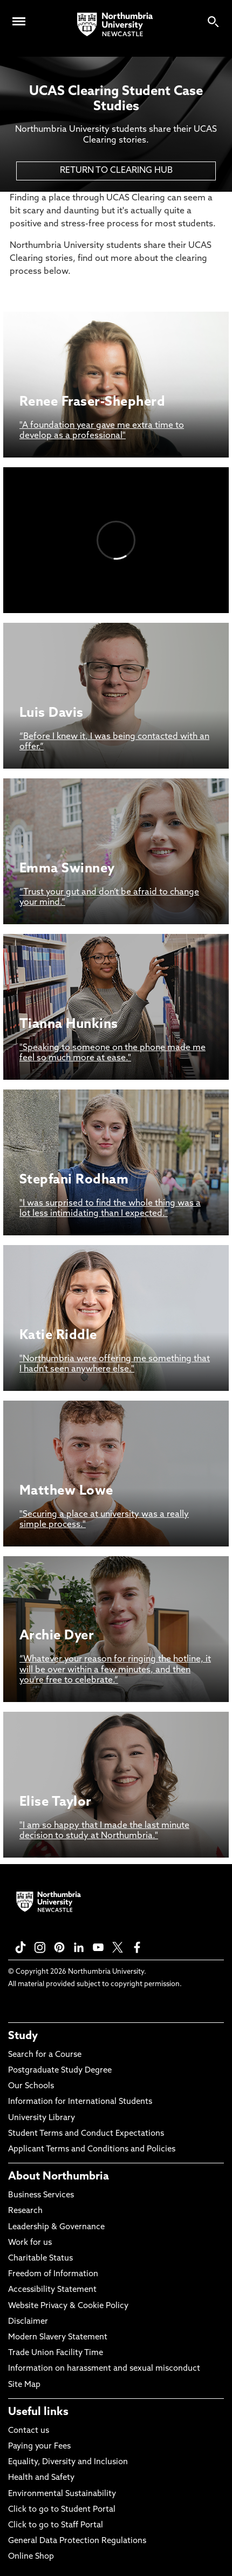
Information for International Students (80, 2102)
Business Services (41, 2195)
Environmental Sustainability (62, 2494)
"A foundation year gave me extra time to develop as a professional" (101, 430)
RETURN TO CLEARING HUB (116, 170)
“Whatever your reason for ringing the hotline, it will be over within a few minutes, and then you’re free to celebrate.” (115, 1669)
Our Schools (31, 2086)
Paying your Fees (39, 2447)
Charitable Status (40, 2259)
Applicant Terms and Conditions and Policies (91, 2149)
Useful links (38, 2412)
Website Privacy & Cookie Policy (68, 2306)
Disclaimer (28, 2322)
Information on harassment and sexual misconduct (104, 2369)
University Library (41, 2118)
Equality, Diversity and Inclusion (68, 2462)
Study (23, 2036)
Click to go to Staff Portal (55, 2525)
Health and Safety (41, 2478)
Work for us (30, 2243)
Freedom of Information (53, 2274)
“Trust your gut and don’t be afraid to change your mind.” (109, 897)
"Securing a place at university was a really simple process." (104, 1519)
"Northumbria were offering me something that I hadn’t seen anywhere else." (114, 1364)
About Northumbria (58, 2176)
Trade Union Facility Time (55, 2353)
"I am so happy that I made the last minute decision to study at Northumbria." (104, 1830)
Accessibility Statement (52, 2290)
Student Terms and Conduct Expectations (86, 2134)
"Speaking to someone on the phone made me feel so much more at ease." (112, 1053)
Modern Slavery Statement (57, 2337)
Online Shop (31, 2557)
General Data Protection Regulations (77, 2541)
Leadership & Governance (56, 2227)
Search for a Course (44, 2055)
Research (25, 2211)
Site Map (24, 2385)
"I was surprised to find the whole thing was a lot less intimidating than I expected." (110, 1208)
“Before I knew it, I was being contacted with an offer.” (114, 741)
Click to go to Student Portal (61, 2510)
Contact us (28, 2431)
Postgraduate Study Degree (60, 2071)
